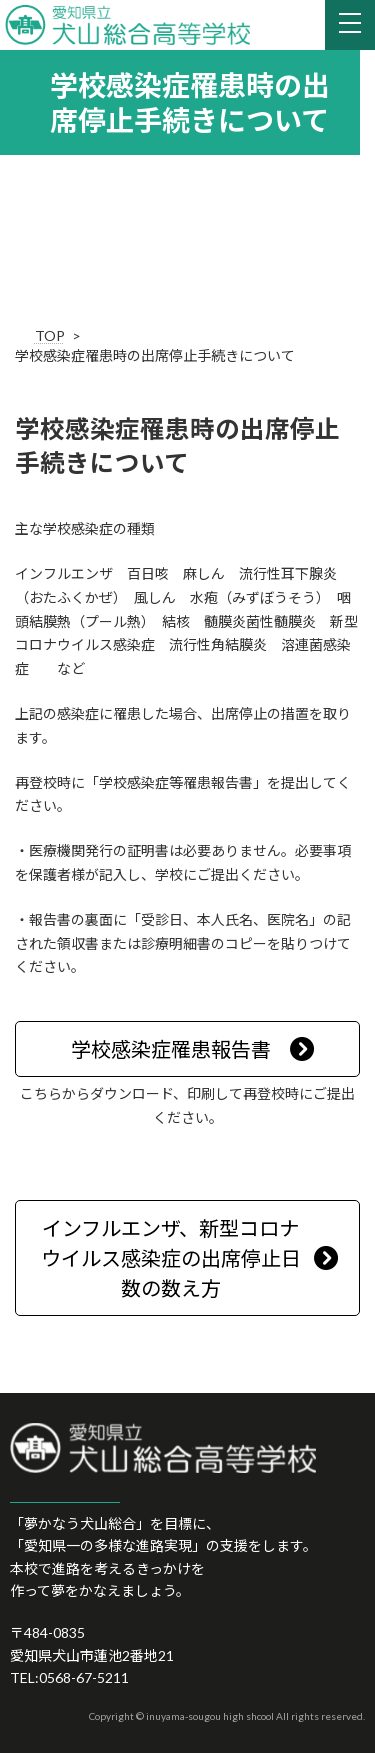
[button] (187, 1049)
